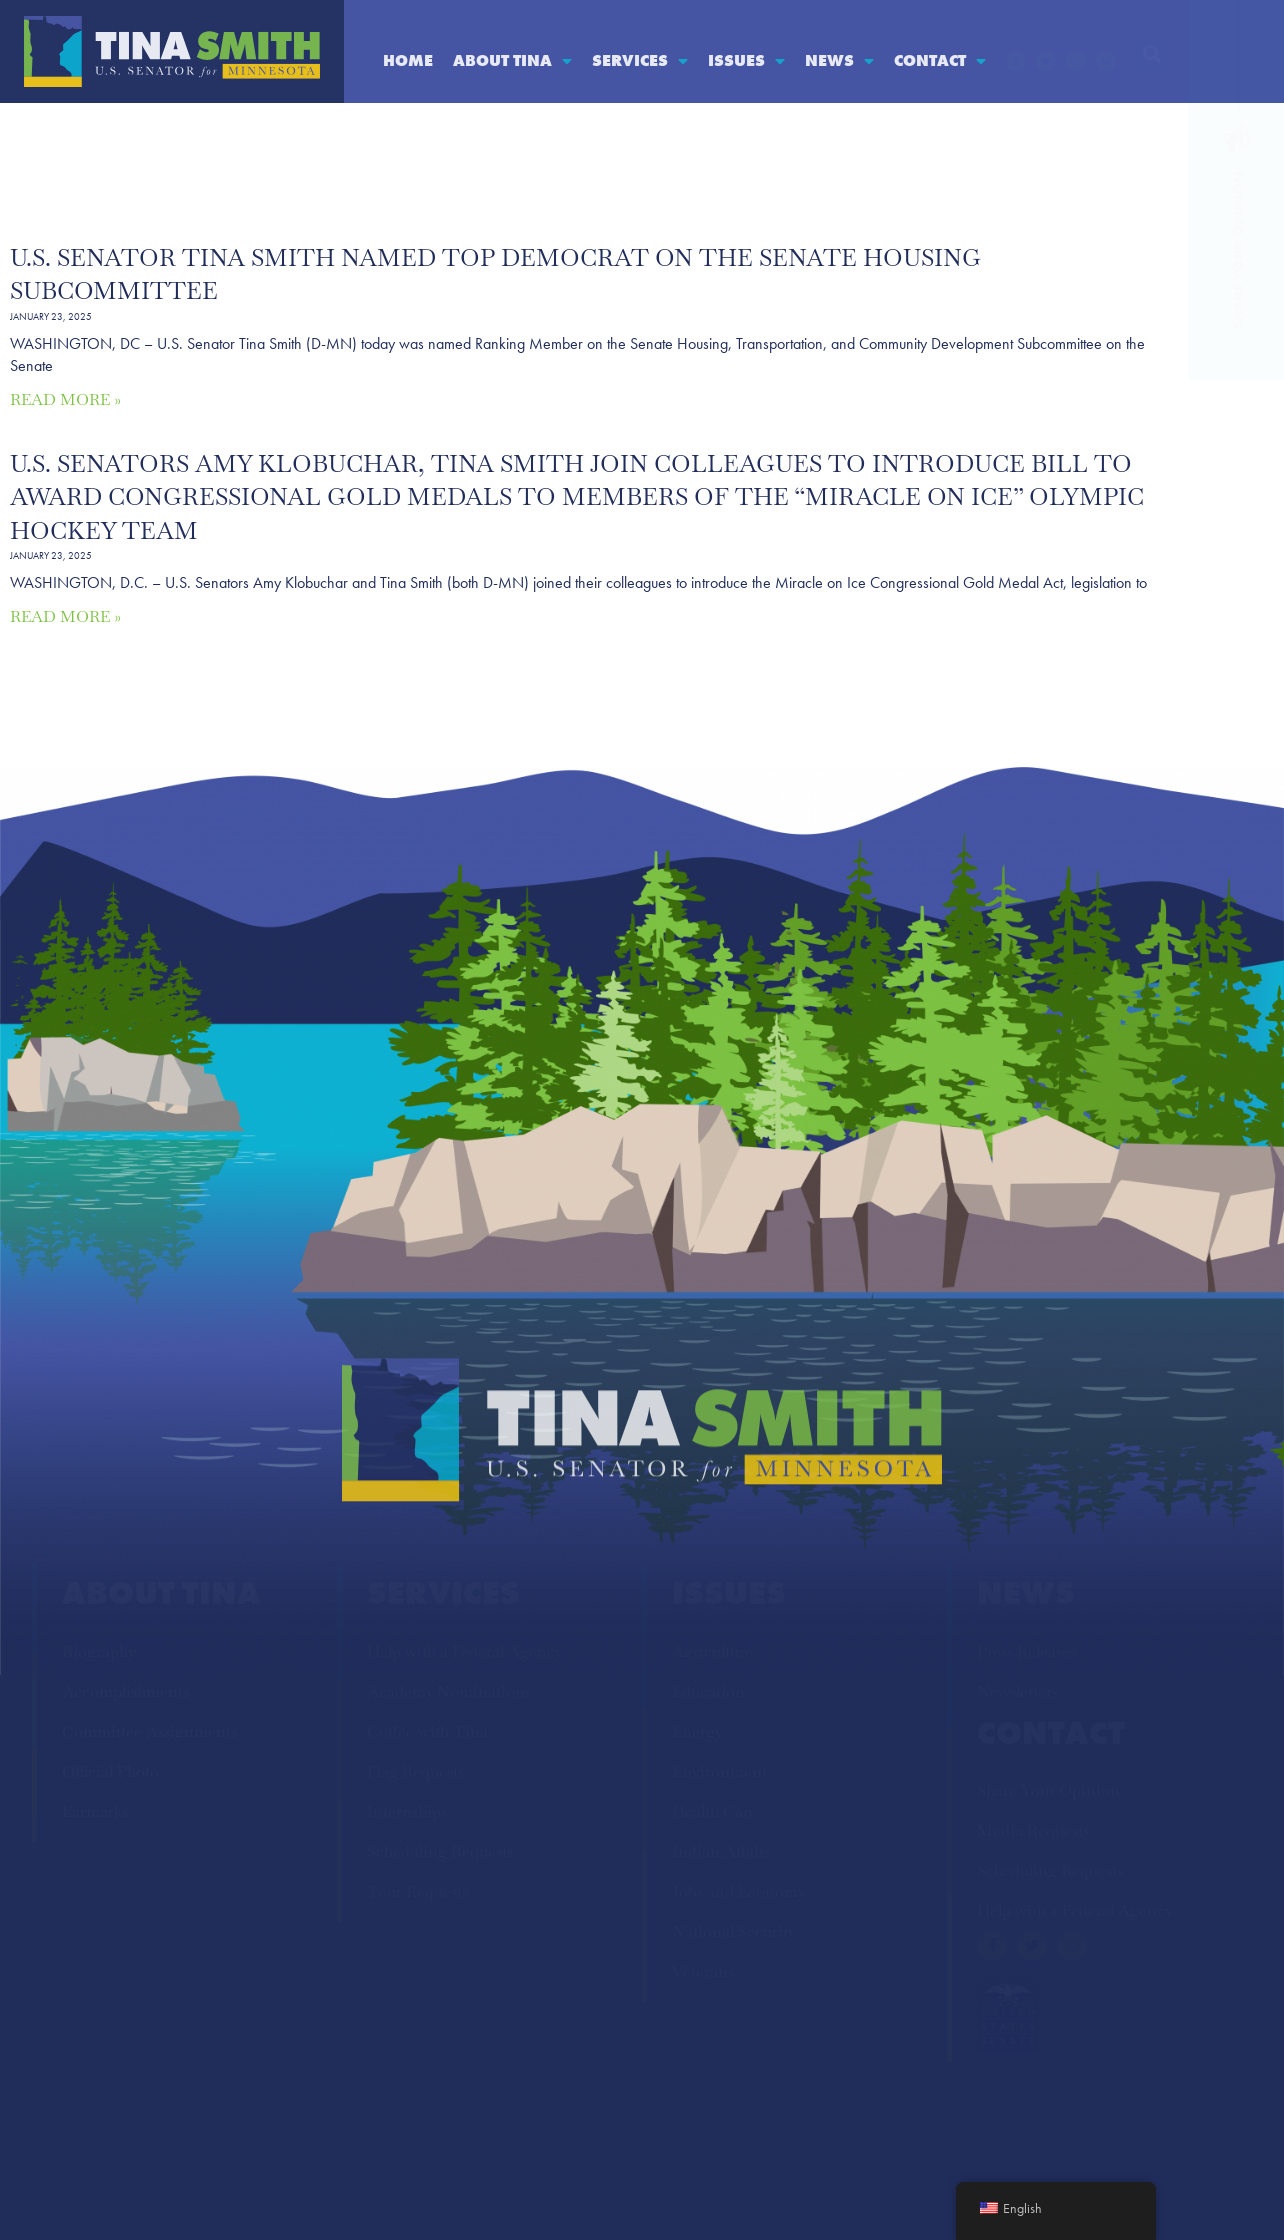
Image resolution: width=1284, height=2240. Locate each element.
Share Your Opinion (1048, 1790)
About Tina (512, 61)
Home (408, 61)
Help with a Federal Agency (465, 1651)
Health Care (714, 1811)
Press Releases (1026, 1651)
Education (708, 1691)
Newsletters (1017, 1691)
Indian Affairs (721, 1851)
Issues (746, 61)
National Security (734, 1931)
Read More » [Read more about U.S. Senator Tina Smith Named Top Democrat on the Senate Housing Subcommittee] (65, 399)
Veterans (703, 1971)
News (839, 61)
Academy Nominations (449, 1691)
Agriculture (712, 1651)
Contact (940, 61)
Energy (697, 1731)
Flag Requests (415, 1771)
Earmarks (95, 1811)
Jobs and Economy (739, 1891)
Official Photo (110, 1771)
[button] (1152, 54)
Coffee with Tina (427, 1731)
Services (640, 61)
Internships (407, 1811)
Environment (719, 1771)
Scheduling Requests (440, 1851)
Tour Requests (417, 1891)
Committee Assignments (149, 1731)
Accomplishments (125, 1691)
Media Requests (1033, 1830)
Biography (99, 1651)
